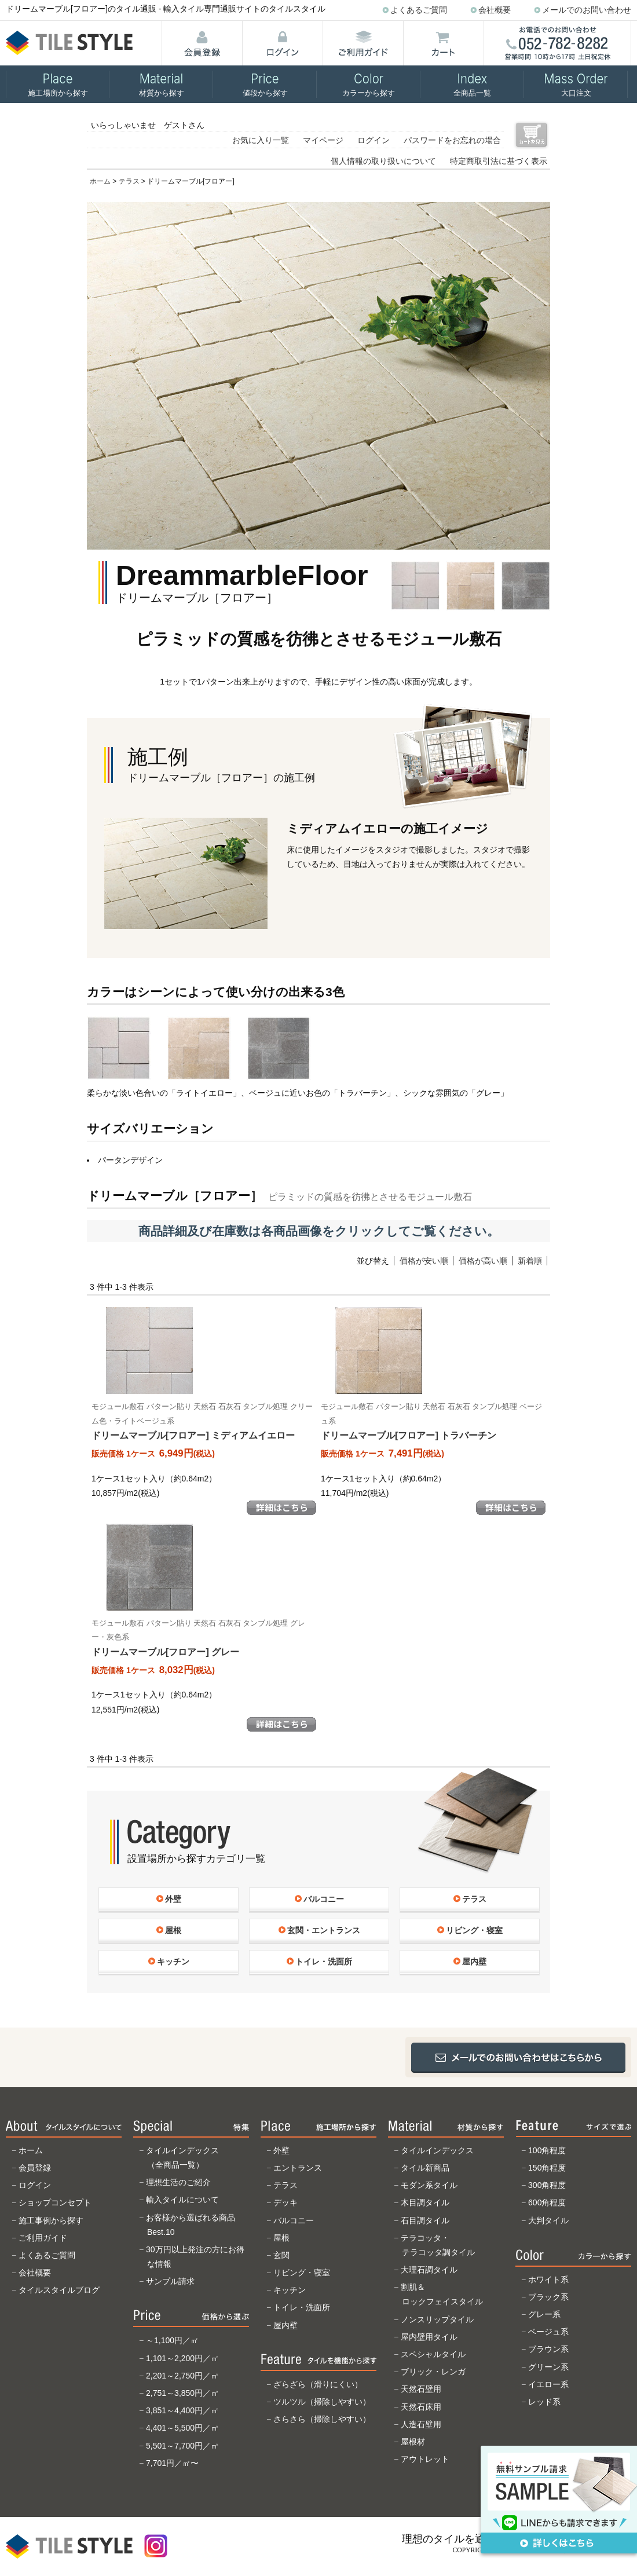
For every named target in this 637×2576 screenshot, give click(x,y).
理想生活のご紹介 (178, 2182)
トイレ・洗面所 (301, 2307)
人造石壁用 (421, 2424)
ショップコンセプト (55, 2202)
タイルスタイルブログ (59, 2290)
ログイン (373, 140)
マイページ (323, 140)
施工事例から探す (51, 2220)
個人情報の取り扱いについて (383, 161)
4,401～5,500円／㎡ (182, 2427)
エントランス (297, 2167)
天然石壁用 (421, 2389)
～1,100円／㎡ (172, 2340)
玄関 (281, 2255)
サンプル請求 (170, 2281)
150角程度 (547, 2167)
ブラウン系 (548, 2349)
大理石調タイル (429, 2269)
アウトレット (425, 2459)
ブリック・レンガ (433, 2371)
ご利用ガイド (43, 2237)
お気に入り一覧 (260, 140)
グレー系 (544, 2314)
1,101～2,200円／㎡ (182, 2358)
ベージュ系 (548, 2331)
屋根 (281, 2237)
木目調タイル (425, 2202)
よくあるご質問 (418, 9)
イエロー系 (548, 2384)
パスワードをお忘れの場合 (452, 140)
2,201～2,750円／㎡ (182, 2375)
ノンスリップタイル (437, 2319)
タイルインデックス (437, 2150)
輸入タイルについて (182, 2199)
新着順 (530, 1260)
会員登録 (35, 2167)
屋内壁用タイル (429, 2336)
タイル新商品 (425, 2167)
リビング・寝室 (301, 2272)
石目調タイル (425, 2220)
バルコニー (293, 2220)
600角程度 (547, 2202)
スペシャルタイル (433, 2354)
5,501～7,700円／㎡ (182, 2445)
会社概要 (494, 9)
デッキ (285, 2202)
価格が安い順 (424, 1260)
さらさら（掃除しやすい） (322, 2419)
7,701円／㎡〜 (172, 2463)
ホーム (100, 181)
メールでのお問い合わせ (586, 9)
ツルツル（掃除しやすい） (322, 2401)
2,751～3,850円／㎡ (182, 2393)
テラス (129, 181)
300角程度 (547, 2185)
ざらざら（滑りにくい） (318, 2384)
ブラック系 (548, 2296)
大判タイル (548, 2220)
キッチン (289, 2290)
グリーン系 (548, 2367)
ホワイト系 (548, 2279)
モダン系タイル (429, 2185)
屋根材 (413, 2441)
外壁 (281, 2150)
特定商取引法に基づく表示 (498, 161)
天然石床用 (421, 2407)
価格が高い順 (483, 1260)
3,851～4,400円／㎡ (182, 2410)
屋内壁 (285, 2325)
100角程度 (547, 2150)
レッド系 (544, 2401)
